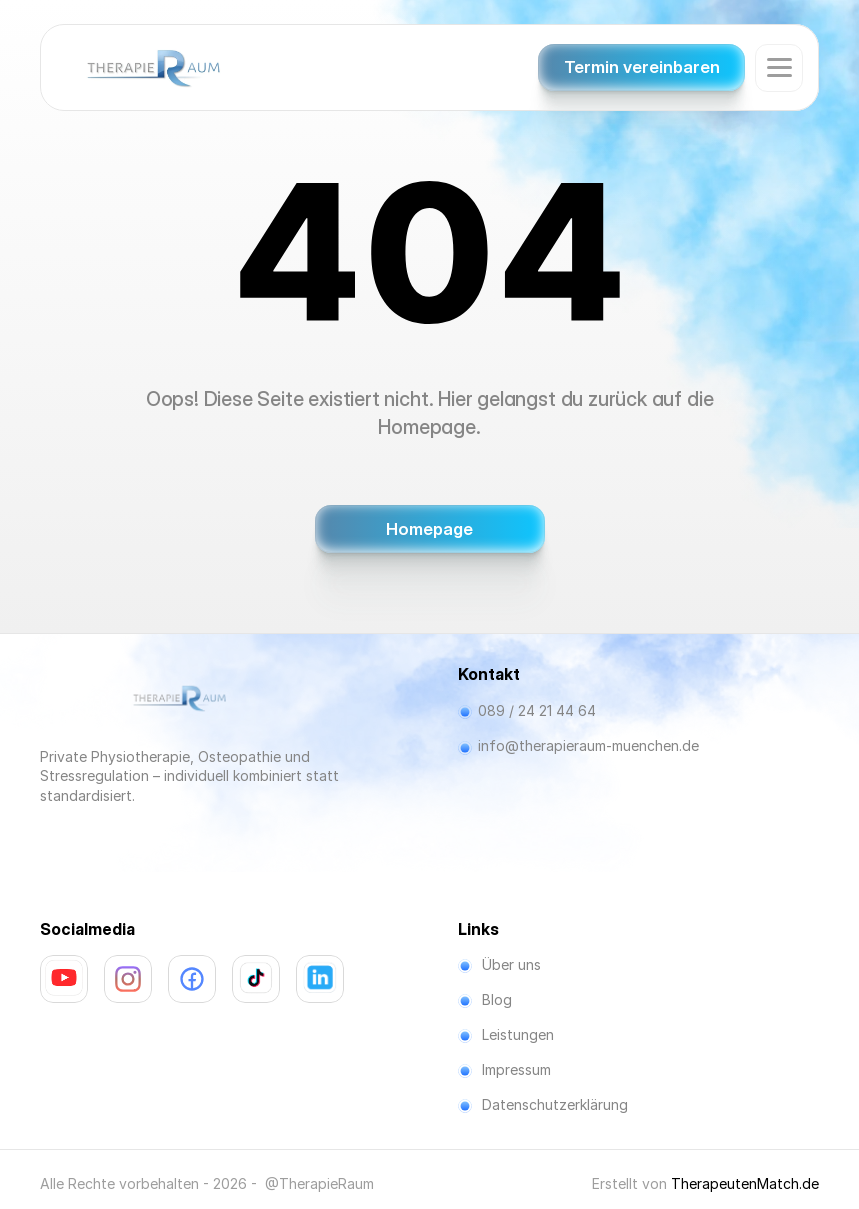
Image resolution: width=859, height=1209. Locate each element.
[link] (64, 978)
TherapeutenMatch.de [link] (745, 1183)
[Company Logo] (153, 67)
